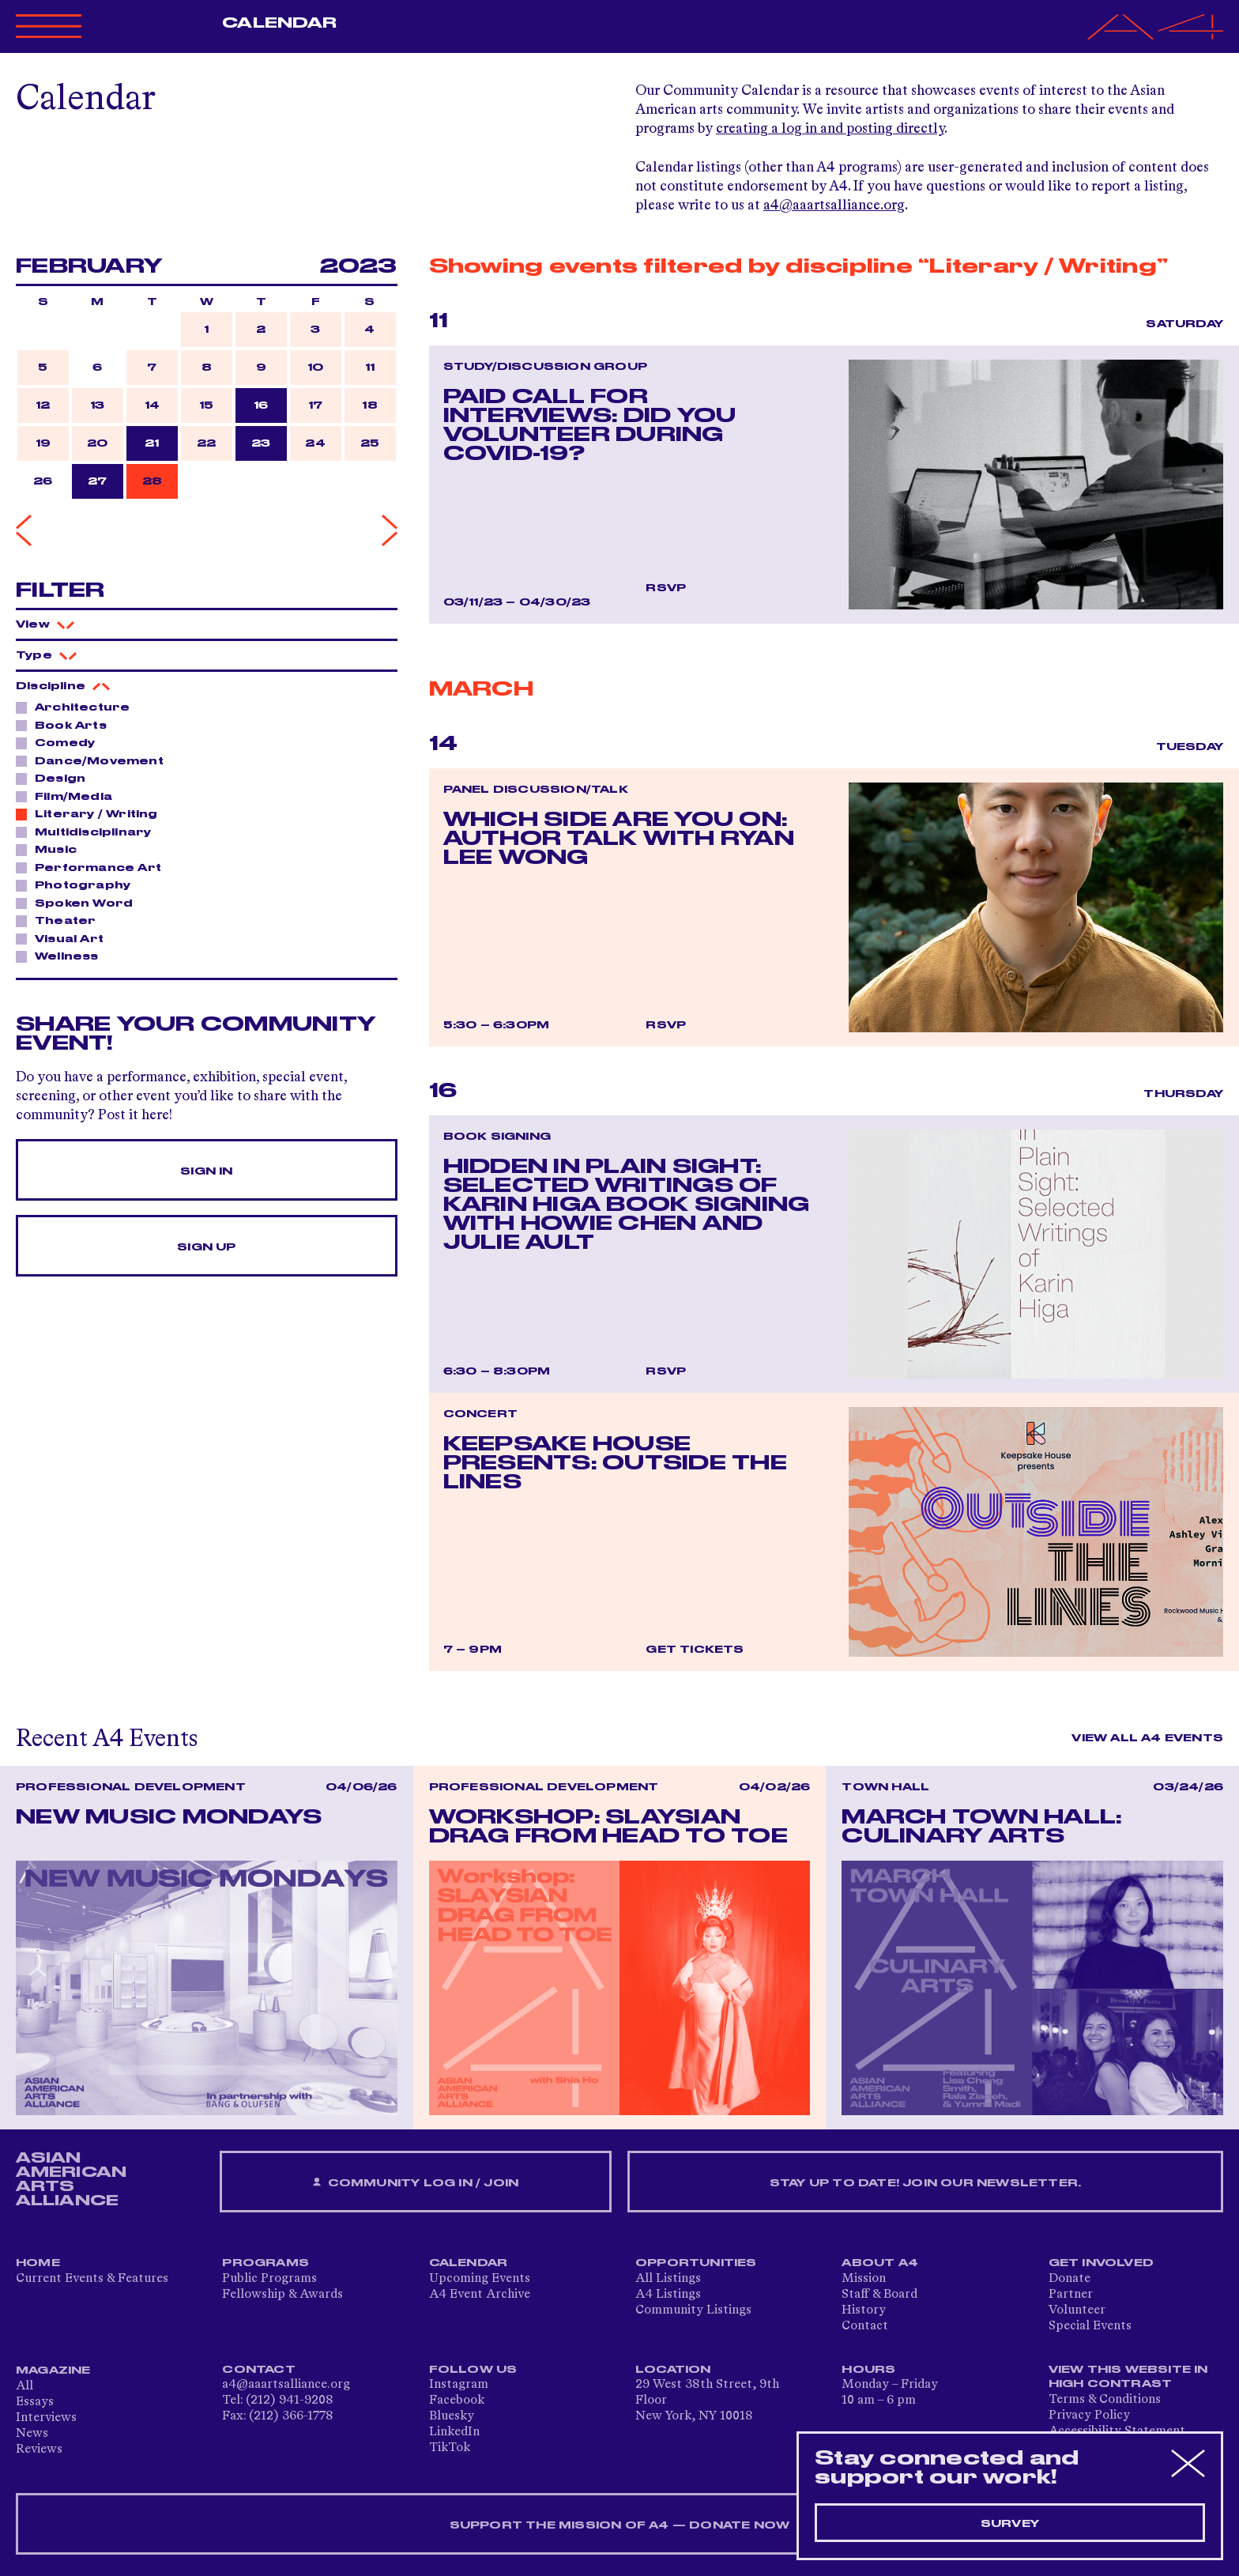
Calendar (279, 23)
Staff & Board (879, 2294)
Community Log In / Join (415, 2183)
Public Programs (269, 2278)
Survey (1010, 2524)
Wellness (62, 955)
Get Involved (1101, 2263)
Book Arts (66, 724)
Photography (78, 884)
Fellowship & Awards (282, 2294)
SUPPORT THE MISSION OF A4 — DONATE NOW (620, 2525)
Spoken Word (79, 902)
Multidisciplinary (88, 831)
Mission (864, 2278)
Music (51, 849)
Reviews (39, 2449)
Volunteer (1077, 2310)
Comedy (60, 742)
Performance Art (93, 867)
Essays (35, 2402)
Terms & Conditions (1105, 2399)
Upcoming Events (479, 2278)
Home (38, 2263)
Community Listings (693, 2310)
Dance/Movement (95, 760)
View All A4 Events (1147, 1738)
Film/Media (69, 796)
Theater (61, 920)
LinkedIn (454, 2432)
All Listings (668, 2278)
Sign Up (206, 1247)
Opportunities (696, 2263)
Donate (1069, 2278)
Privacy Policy (1089, 2415)
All (24, 2386)
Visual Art (65, 938)
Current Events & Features (92, 2278)
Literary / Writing (92, 813)
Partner (1071, 2294)
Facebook (456, 2400)
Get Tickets (695, 1649)
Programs (265, 2263)
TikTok (449, 2448)
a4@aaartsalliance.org (834, 205)
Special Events (1090, 2326)
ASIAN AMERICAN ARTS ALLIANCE (71, 2179)
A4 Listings (668, 2294)
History (864, 2310)
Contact (865, 2326)
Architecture (78, 706)
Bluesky (451, 2416)
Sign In (206, 1171)
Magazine (53, 2370)
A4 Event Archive (479, 2294)
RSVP (666, 588)
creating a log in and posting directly (830, 129)
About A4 (880, 2263)
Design (56, 777)
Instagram (458, 2384)
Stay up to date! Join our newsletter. (925, 2183)
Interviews (46, 2418)
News (32, 2433)
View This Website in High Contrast (1128, 2377)
